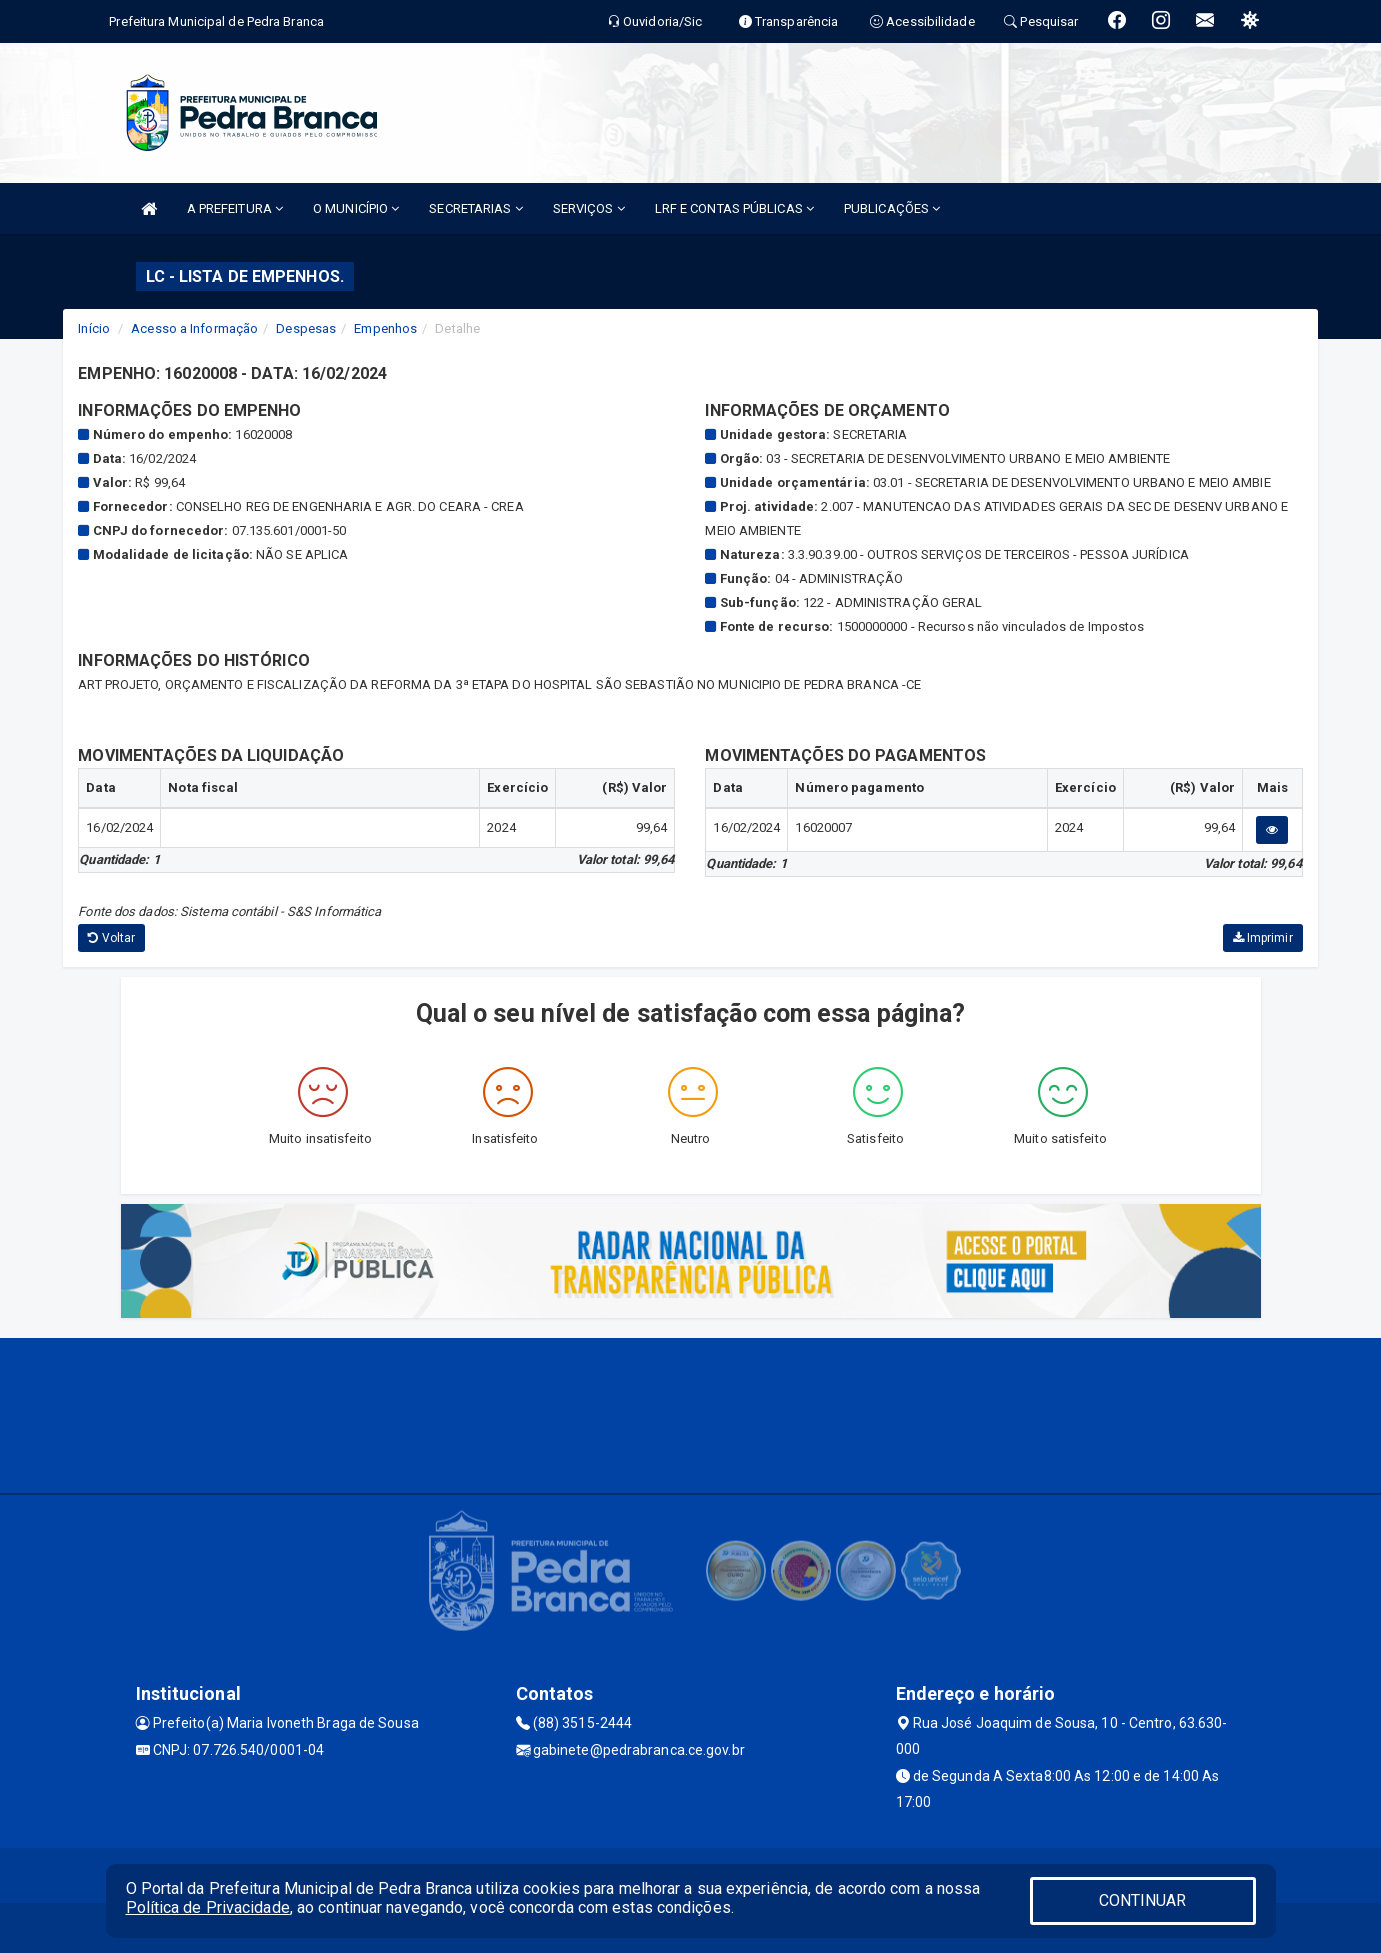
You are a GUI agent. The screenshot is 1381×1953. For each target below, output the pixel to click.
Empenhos (385, 328)
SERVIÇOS (589, 208)
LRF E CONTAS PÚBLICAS (734, 208)
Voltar (111, 938)
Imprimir (1263, 938)
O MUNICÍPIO (356, 208)
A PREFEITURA (235, 208)
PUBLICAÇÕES (892, 208)
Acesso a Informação (194, 328)
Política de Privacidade (208, 1907)
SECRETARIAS (475, 208)
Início (94, 328)
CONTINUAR (1143, 1900)
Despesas (306, 328)
